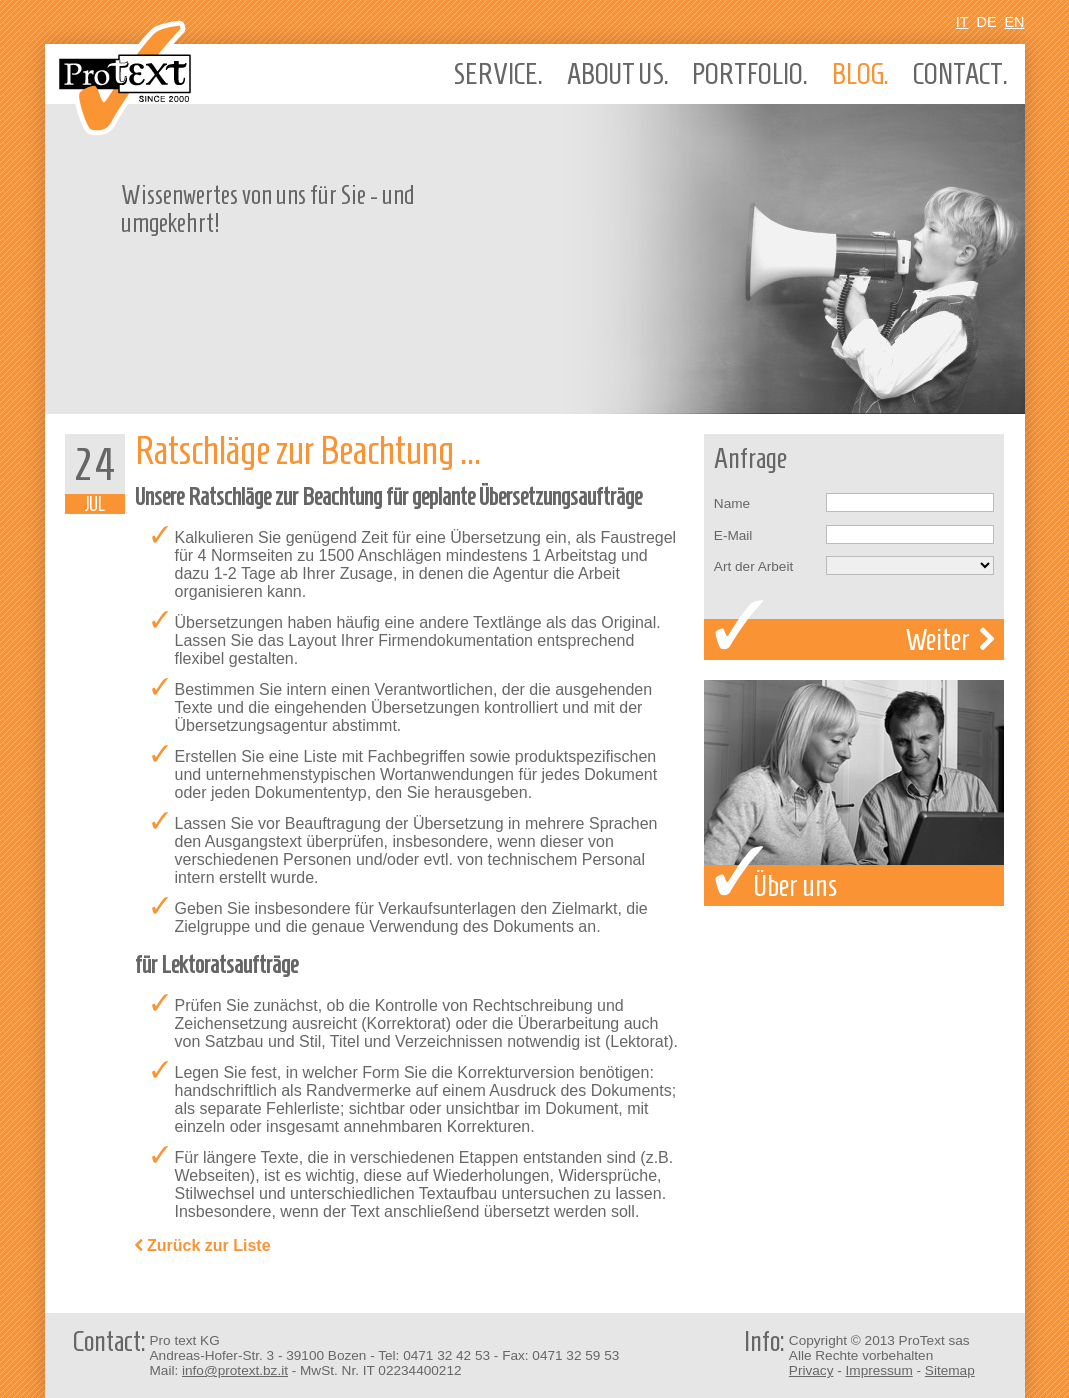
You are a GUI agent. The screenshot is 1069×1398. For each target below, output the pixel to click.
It (962, 22)
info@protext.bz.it (235, 1370)
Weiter (949, 639)
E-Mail (733, 535)
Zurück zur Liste (203, 1246)
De (987, 22)
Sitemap (950, 1370)
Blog (860, 74)
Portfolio (750, 74)
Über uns (854, 793)
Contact (960, 74)
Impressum (879, 1370)
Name (732, 503)
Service (498, 74)
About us (618, 74)
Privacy (811, 1370)
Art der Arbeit (753, 566)
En (1015, 22)
